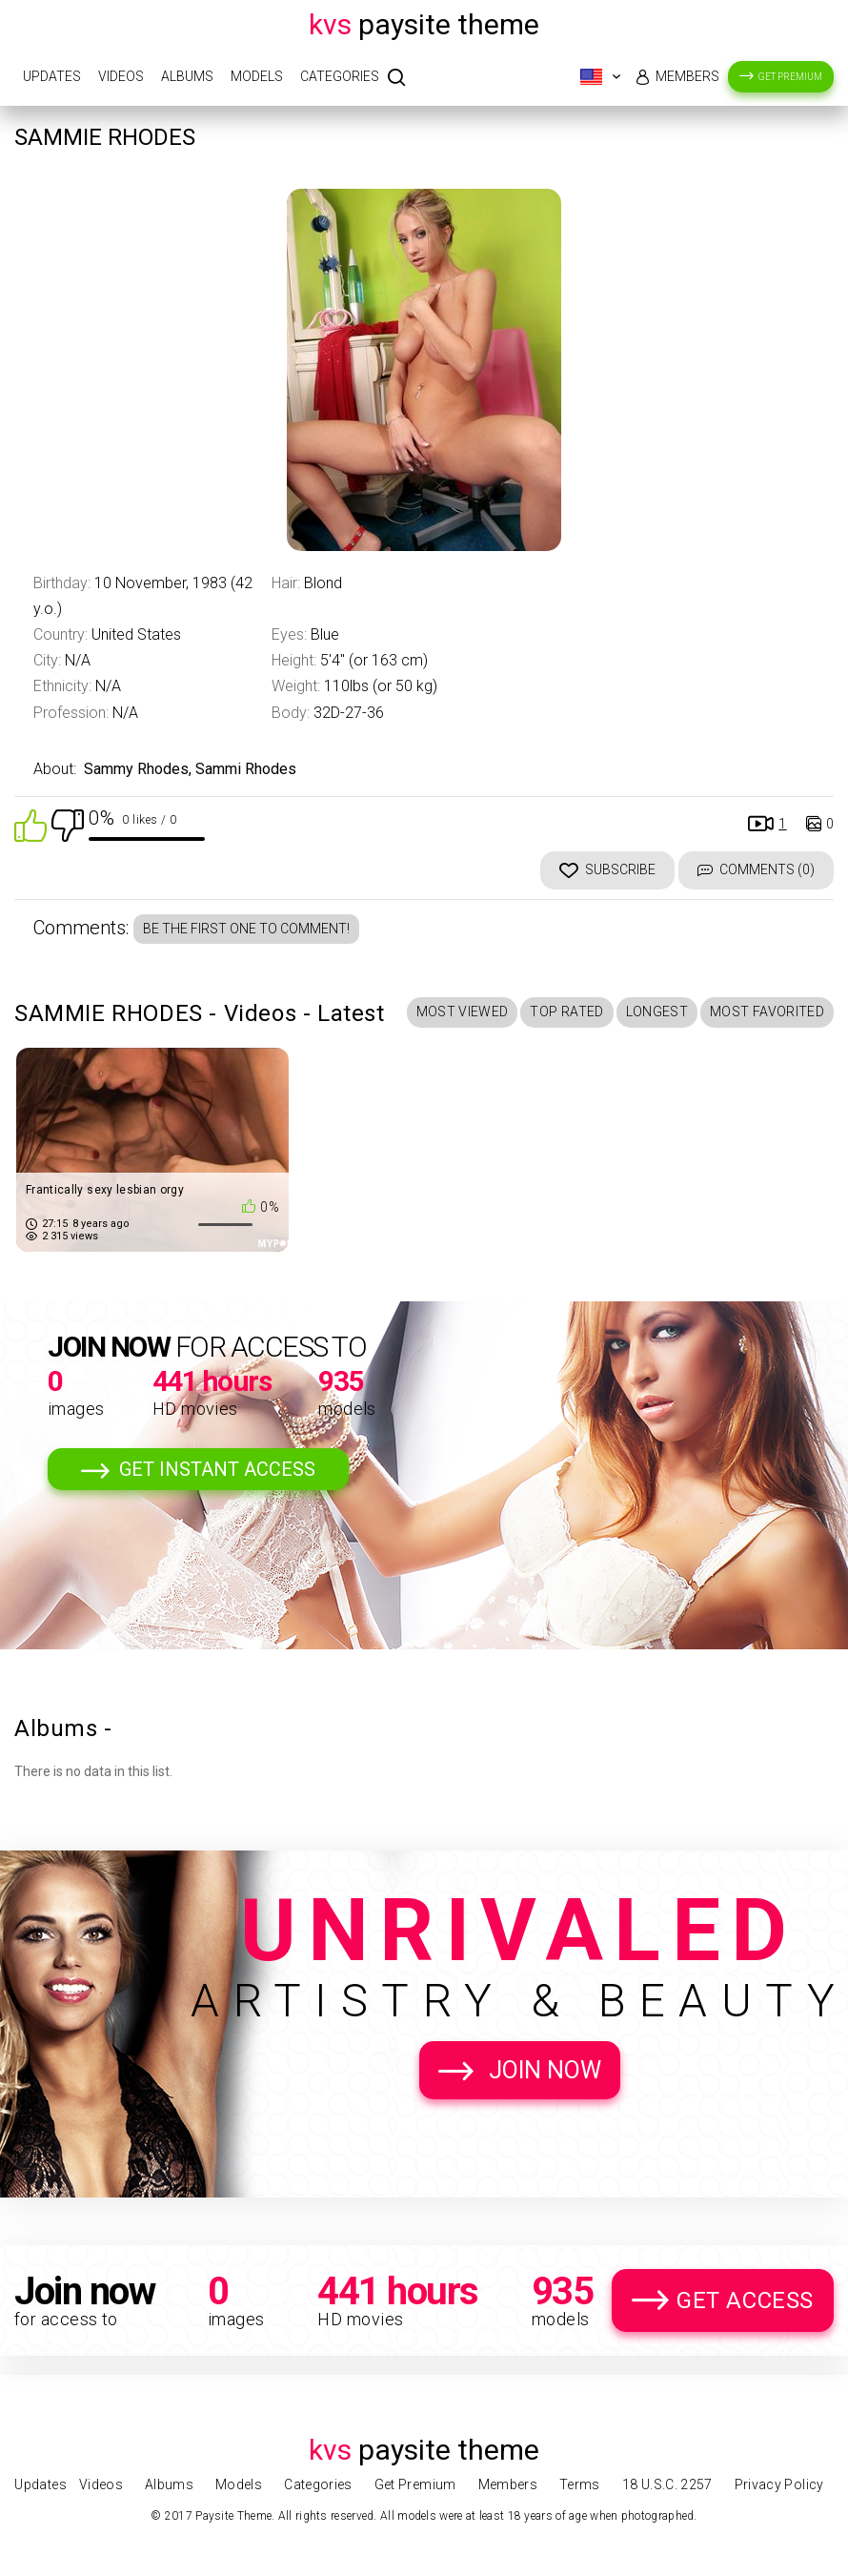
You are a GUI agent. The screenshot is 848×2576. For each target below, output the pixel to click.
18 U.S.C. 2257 (667, 2484)
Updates (52, 76)
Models (257, 76)
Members (687, 76)
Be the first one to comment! (246, 928)
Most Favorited (767, 1011)
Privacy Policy (779, 2484)
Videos (121, 76)
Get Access (745, 2300)
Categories (339, 76)
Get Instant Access (217, 1469)
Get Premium (790, 77)
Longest (657, 1011)
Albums (187, 76)
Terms (579, 2484)
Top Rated (566, 1011)
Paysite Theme (424, 24)
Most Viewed (462, 1011)
